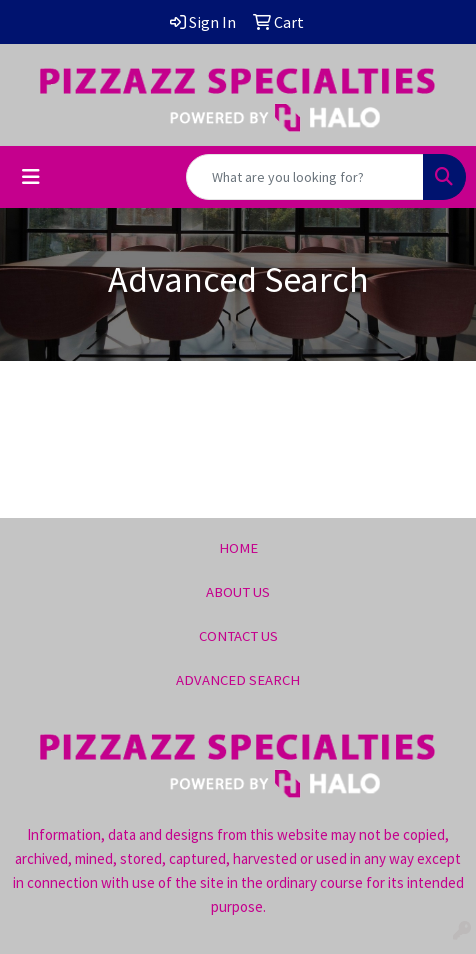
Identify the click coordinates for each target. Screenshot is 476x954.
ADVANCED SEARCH (238, 680)
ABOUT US (238, 592)
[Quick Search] (305, 177)
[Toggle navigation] (31, 177)
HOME (238, 548)
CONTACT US (238, 636)
